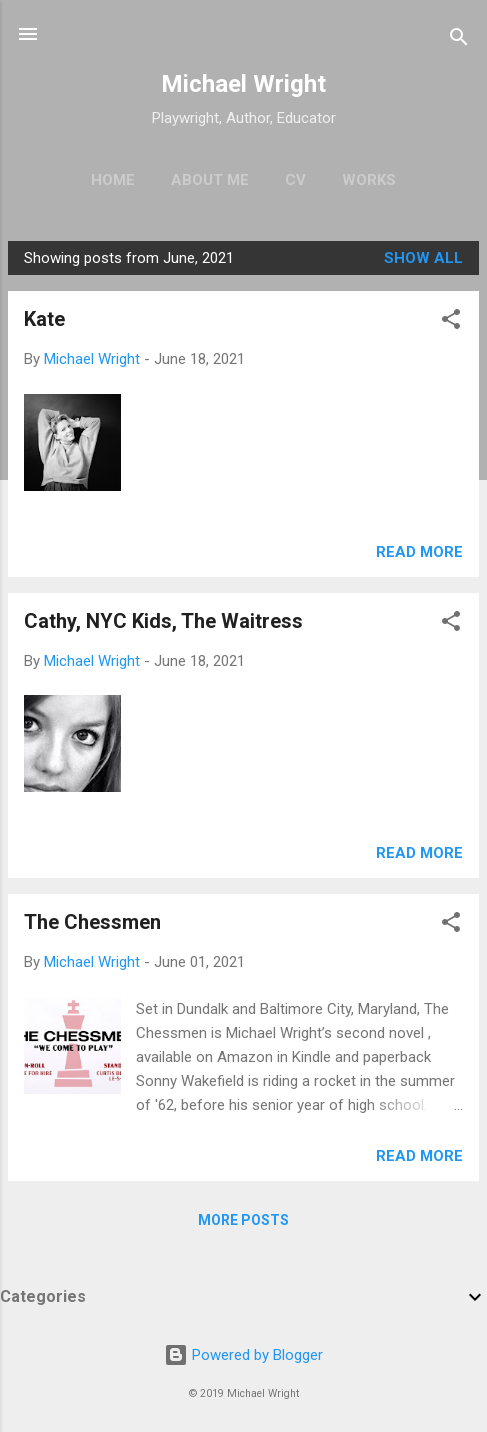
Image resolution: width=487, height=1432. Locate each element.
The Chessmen (92, 922)
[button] (451, 322)
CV (295, 180)
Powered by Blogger (243, 1355)
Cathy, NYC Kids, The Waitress (163, 621)
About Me (210, 180)
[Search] (459, 40)
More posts (243, 1220)
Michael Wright (243, 84)
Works (369, 180)
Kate (44, 319)
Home (113, 180)
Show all (423, 258)
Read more (419, 552)
